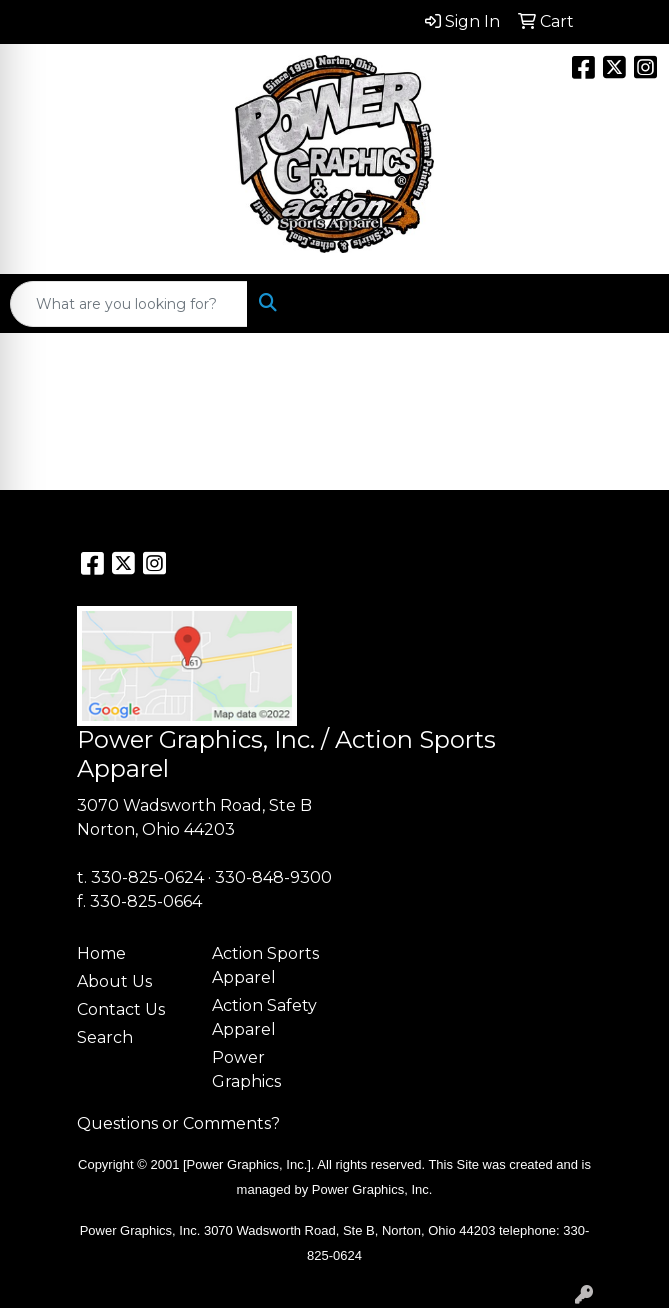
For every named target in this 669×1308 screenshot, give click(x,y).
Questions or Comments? (178, 1123)
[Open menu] (629, 304)
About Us (114, 981)
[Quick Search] (129, 304)
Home (101, 953)
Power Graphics (246, 1069)
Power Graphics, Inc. (372, 1189)
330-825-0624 (147, 877)
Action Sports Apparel (265, 965)
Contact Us (121, 1009)
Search (105, 1037)
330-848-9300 (273, 877)
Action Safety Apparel (264, 1017)
